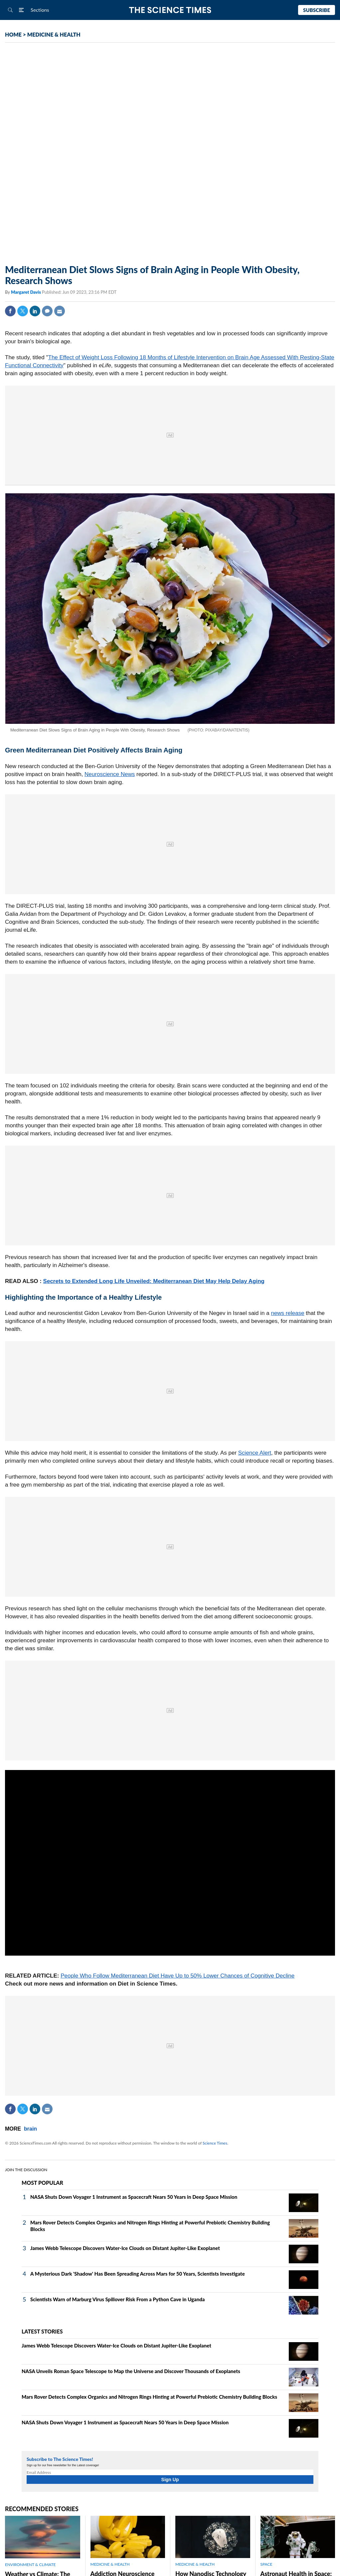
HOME (13, 34)
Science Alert (254, 1453)
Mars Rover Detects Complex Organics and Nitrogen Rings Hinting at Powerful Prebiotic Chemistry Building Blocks (149, 2397)
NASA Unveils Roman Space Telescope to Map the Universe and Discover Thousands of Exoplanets (131, 2371)
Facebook (10, 311)
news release (287, 1313)
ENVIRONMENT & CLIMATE (30, 2564)
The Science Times (170, 10)
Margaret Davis (26, 292)
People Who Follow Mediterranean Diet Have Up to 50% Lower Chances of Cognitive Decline (177, 1976)
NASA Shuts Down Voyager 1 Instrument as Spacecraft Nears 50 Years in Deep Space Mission (133, 2197)
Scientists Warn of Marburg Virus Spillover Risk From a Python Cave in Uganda (117, 2299)
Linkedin (35, 311)
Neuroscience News (110, 774)
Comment (47, 311)
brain (30, 2129)
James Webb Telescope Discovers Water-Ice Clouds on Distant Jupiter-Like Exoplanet (125, 2248)
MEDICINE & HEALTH (54, 34)
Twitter (22, 311)
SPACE (266, 2564)
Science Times (215, 2143)
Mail (59, 311)
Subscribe (316, 10)
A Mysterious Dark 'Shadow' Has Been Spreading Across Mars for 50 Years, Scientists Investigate (137, 2274)
